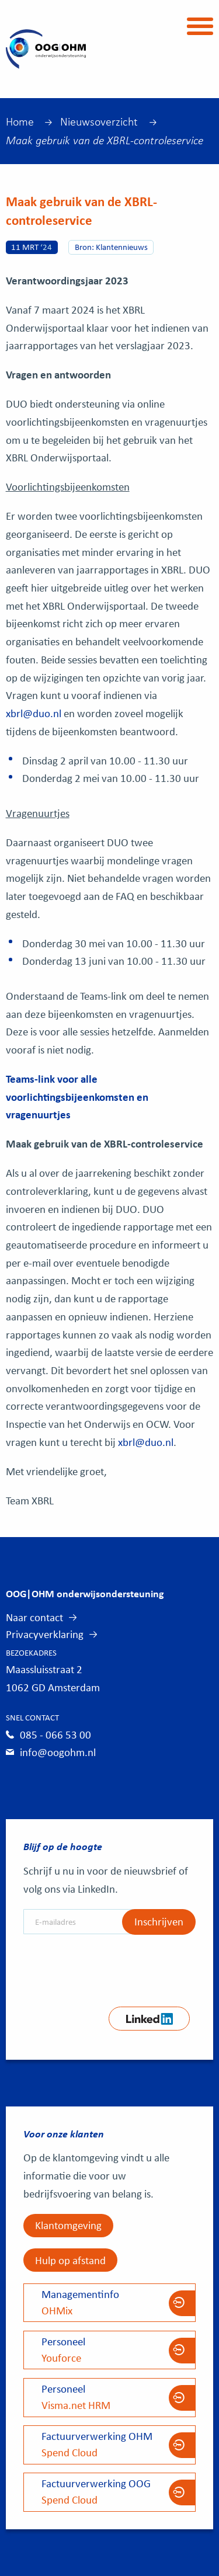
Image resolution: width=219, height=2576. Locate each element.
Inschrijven (158, 1921)
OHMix (109, 2302)
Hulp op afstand (70, 2260)
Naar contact (34, 1617)
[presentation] (112, 1966)
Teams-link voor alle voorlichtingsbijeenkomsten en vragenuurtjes (77, 1096)
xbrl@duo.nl (33, 713)
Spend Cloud (109, 2444)
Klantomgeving (68, 2225)
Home (20, 121)
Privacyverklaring (45, 1634)
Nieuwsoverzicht (99, 121)
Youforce (109, 2349)
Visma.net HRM (109, 2396)
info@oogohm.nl (58, 1752)
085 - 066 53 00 (55, 1734)
